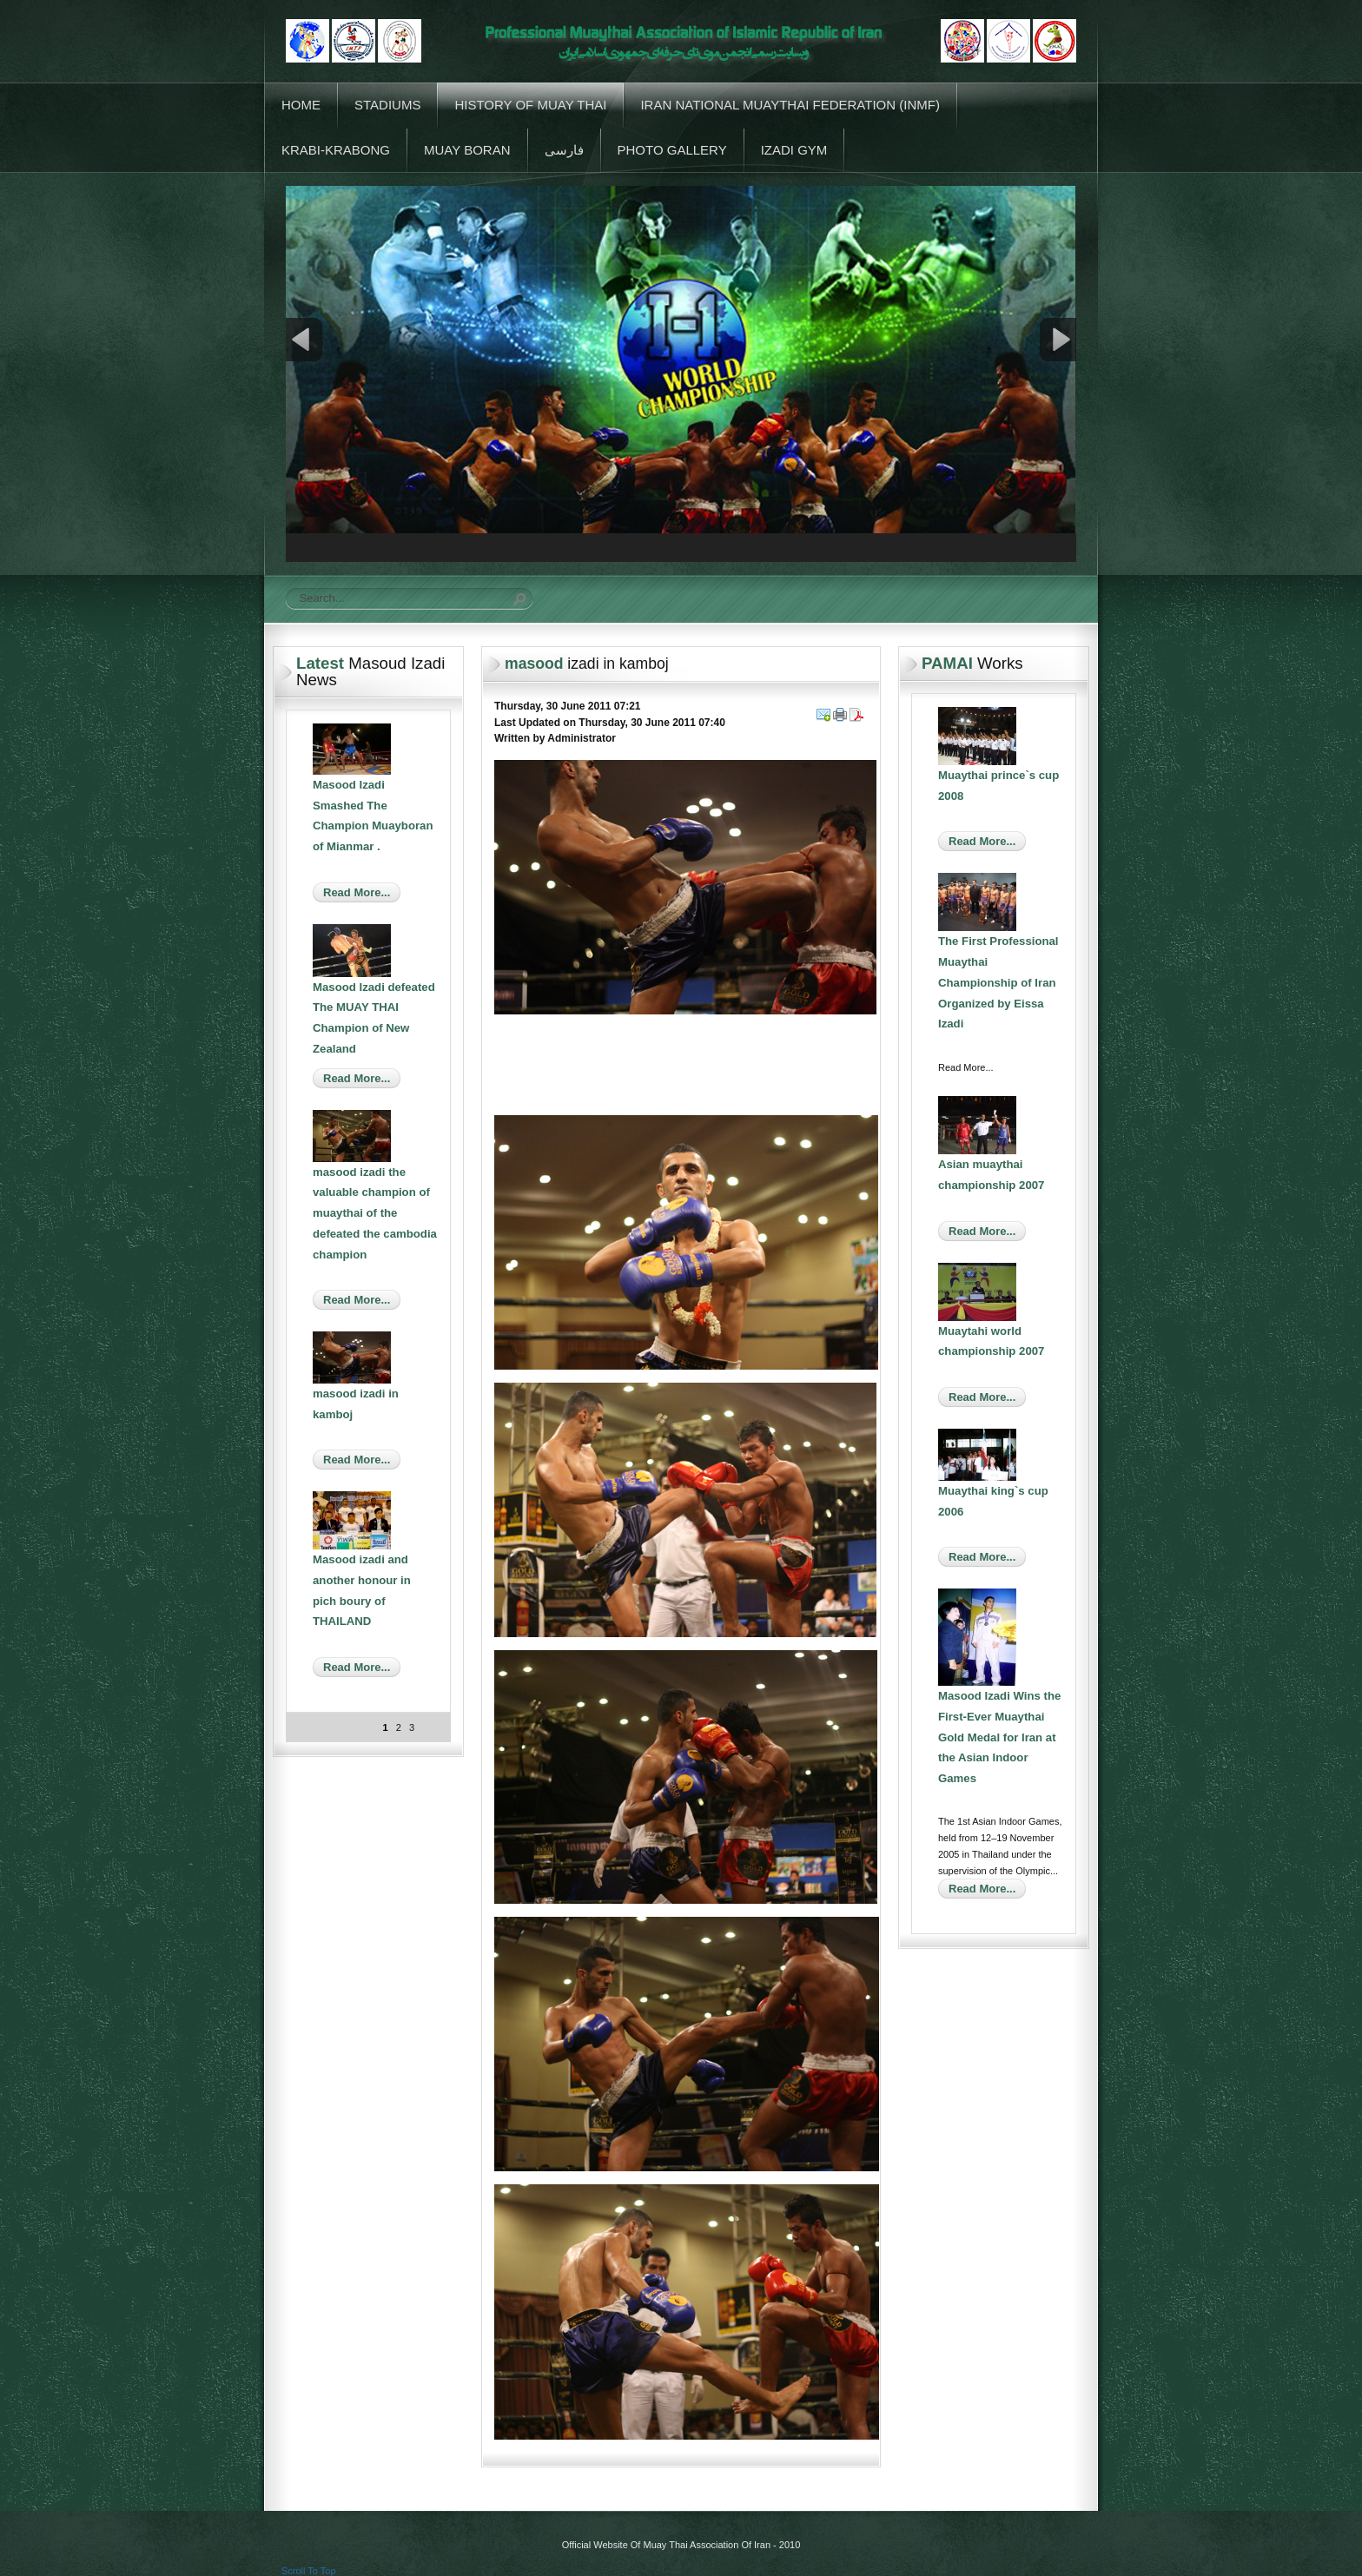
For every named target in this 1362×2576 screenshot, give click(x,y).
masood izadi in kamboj (356, 1404)
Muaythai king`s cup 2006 (993, 1501)
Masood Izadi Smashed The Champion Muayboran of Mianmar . (373, 815)
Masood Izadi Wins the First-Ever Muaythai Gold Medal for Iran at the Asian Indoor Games (999, 1737)
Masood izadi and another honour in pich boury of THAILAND (362, 1590)
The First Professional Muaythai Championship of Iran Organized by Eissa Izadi (998, 982)
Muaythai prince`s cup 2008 (998, 786)
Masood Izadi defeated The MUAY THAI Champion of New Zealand (374, 1018)
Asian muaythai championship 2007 (991, 1175)
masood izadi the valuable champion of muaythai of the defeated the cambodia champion (375, 1213)
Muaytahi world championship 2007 (991, 1341)
